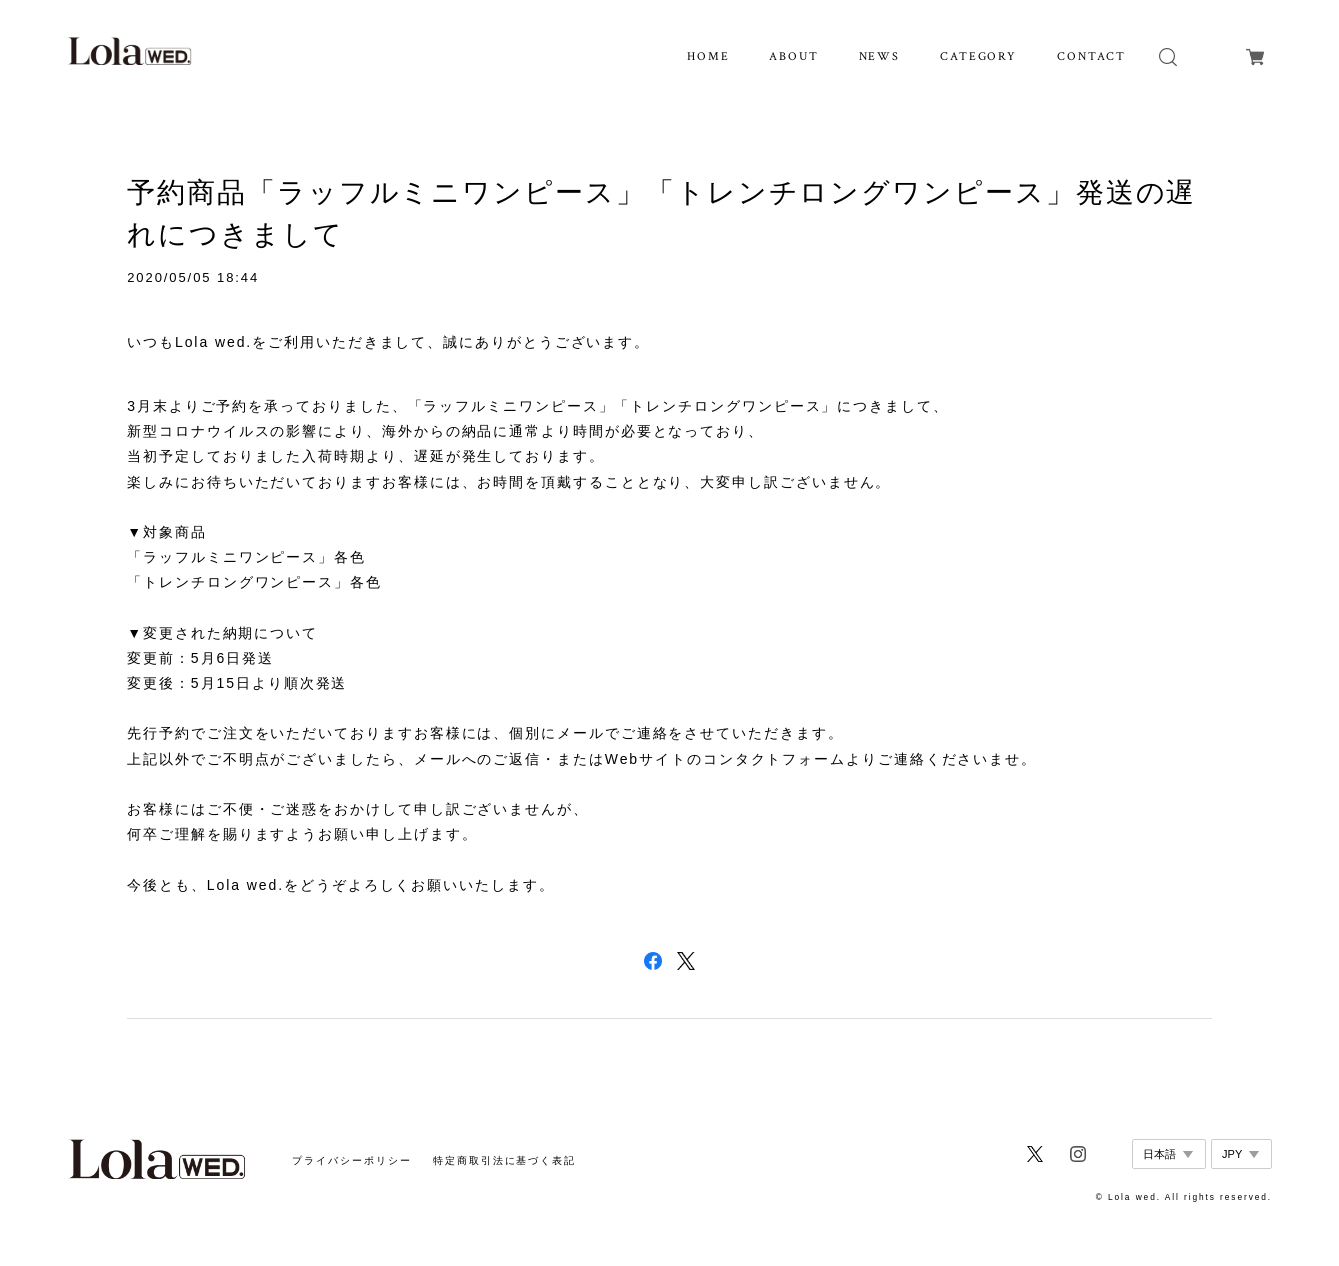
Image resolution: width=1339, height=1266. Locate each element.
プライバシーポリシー (351, 1160)
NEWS (880, 56)
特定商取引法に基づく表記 (504, 1160)
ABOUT (794, 56)
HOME (708, 56)
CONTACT (1091, 56)
